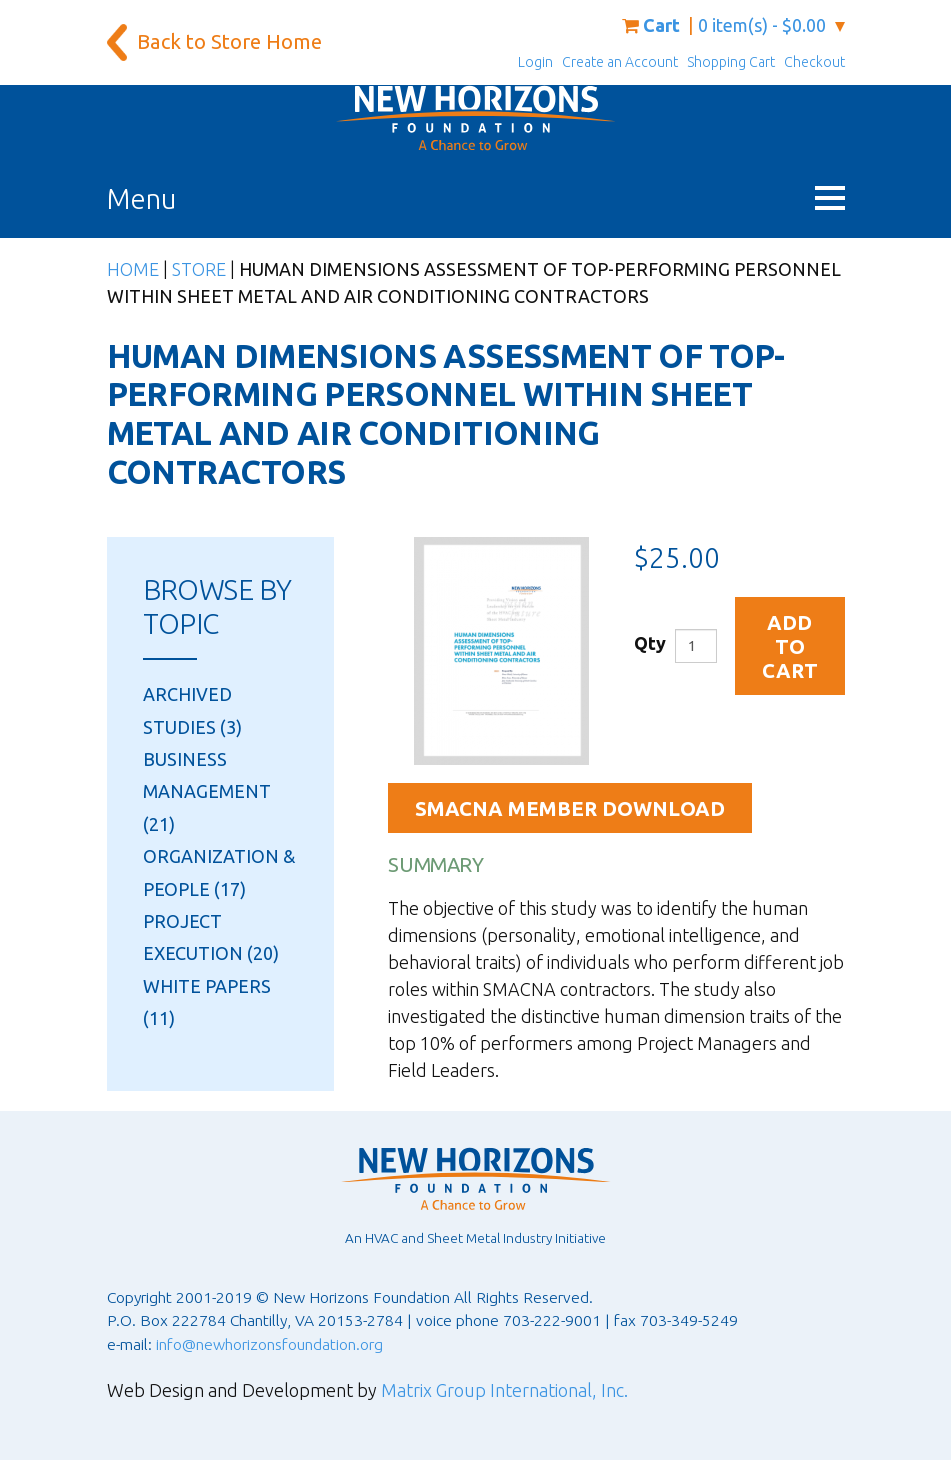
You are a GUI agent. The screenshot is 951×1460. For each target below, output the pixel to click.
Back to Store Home (229, 41)
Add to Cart (790, 647)
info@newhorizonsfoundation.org (269, 1344)
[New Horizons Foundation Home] (476, 118)
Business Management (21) (207, 791)
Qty (650, 643)
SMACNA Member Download (570, 808)
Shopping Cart (731, 62)
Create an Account (620, 62)
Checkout (814, 62)
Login (535, 62)
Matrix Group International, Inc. (504, 1390)
